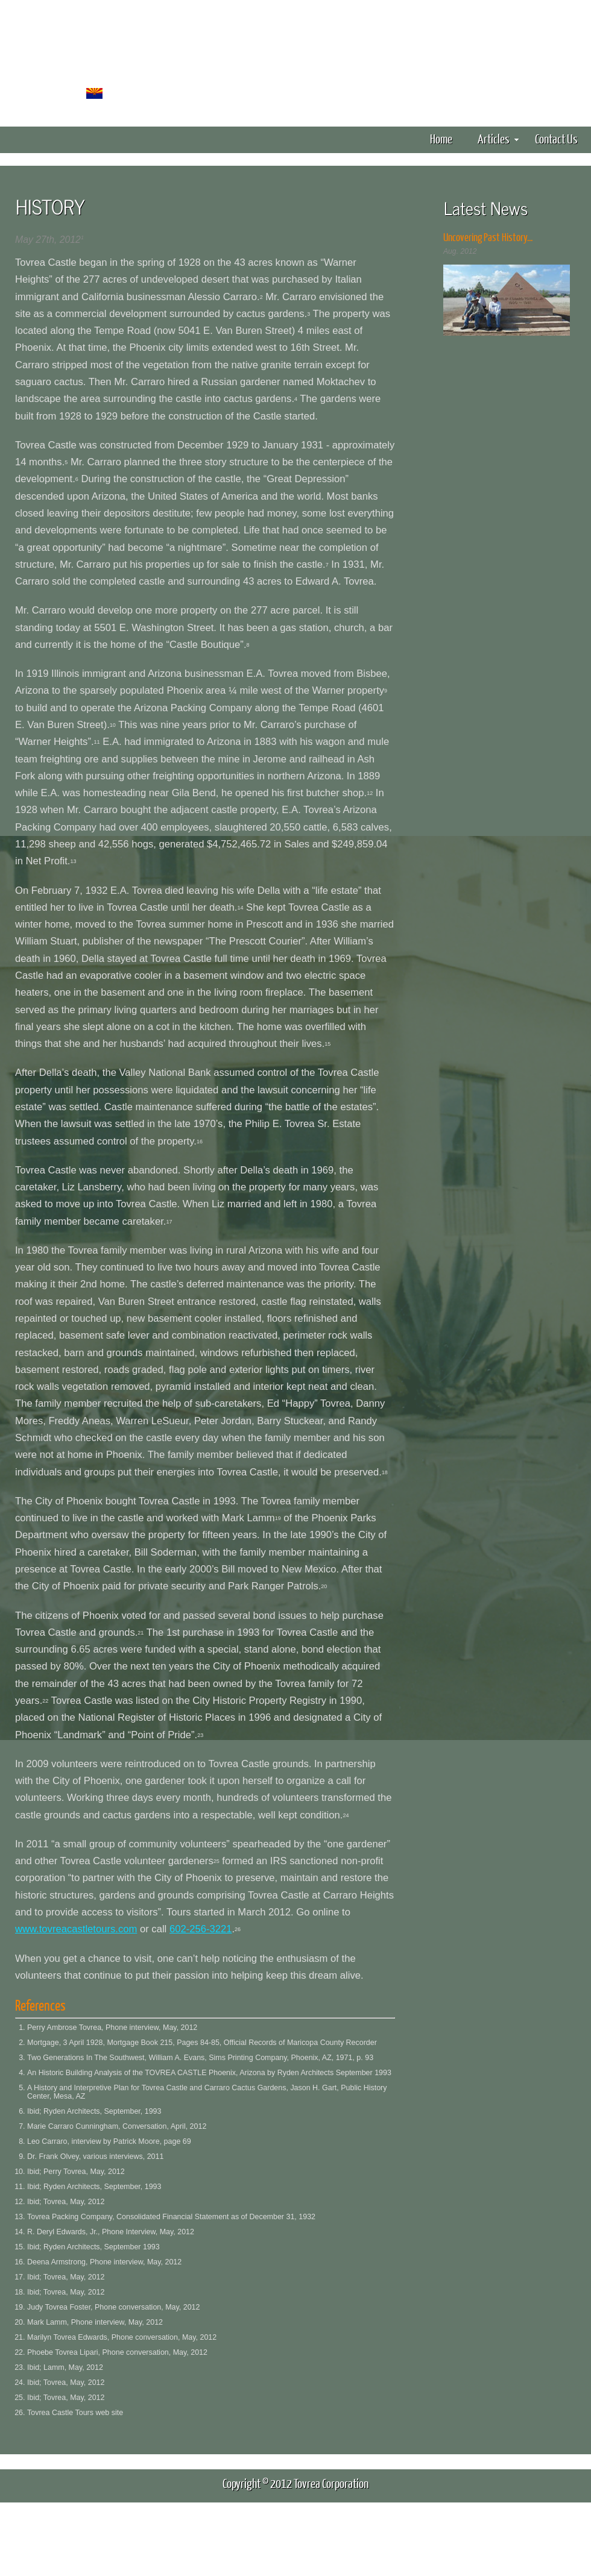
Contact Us (556, 138)
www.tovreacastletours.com (76, 1929)
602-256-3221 (200, 1929)
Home (441, 138)
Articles (498, 138)
